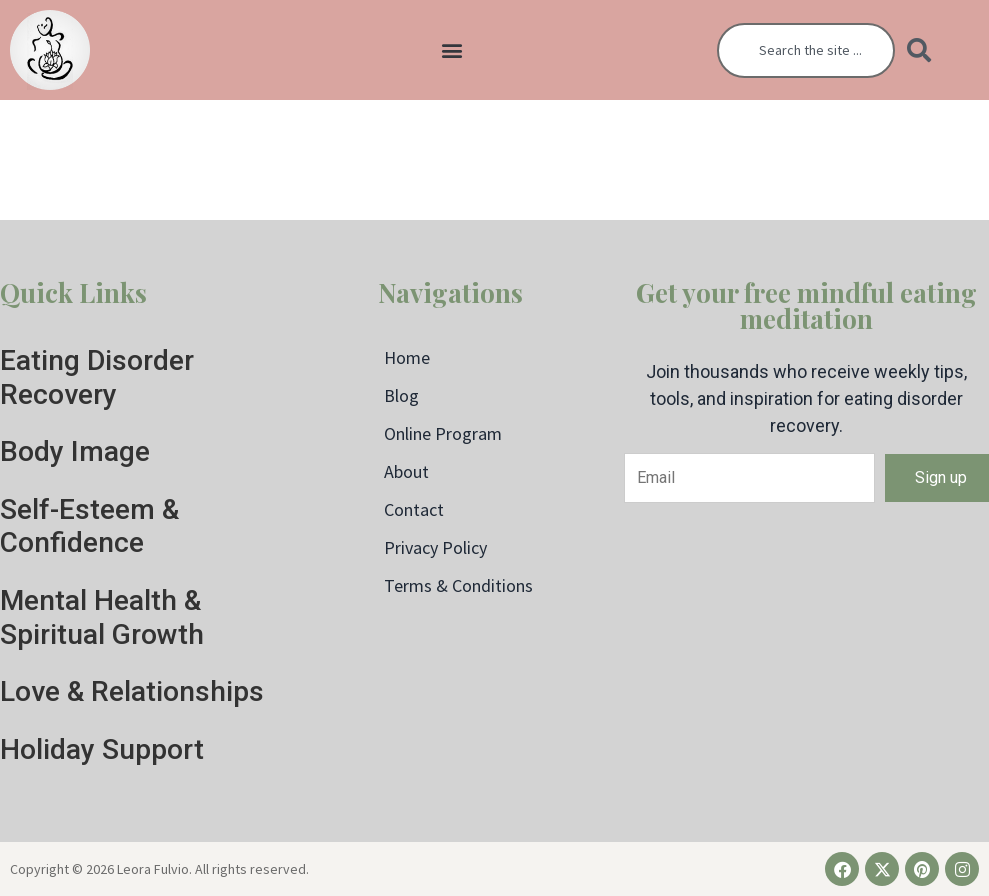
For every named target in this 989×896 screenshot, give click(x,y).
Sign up (941, 477)
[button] (452, 50)
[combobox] (806, 50)
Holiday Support (102, 749)
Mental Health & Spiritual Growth (102, 617)
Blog (401, 395)
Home (407, 357)
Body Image (75, 451)
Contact (414, 509)
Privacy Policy (435, 547)
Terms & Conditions (458, 585)
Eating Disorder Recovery (97, 377)
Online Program (443, 433)
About (406, 471)
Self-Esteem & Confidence (89, 526)
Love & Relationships (132, 691)
